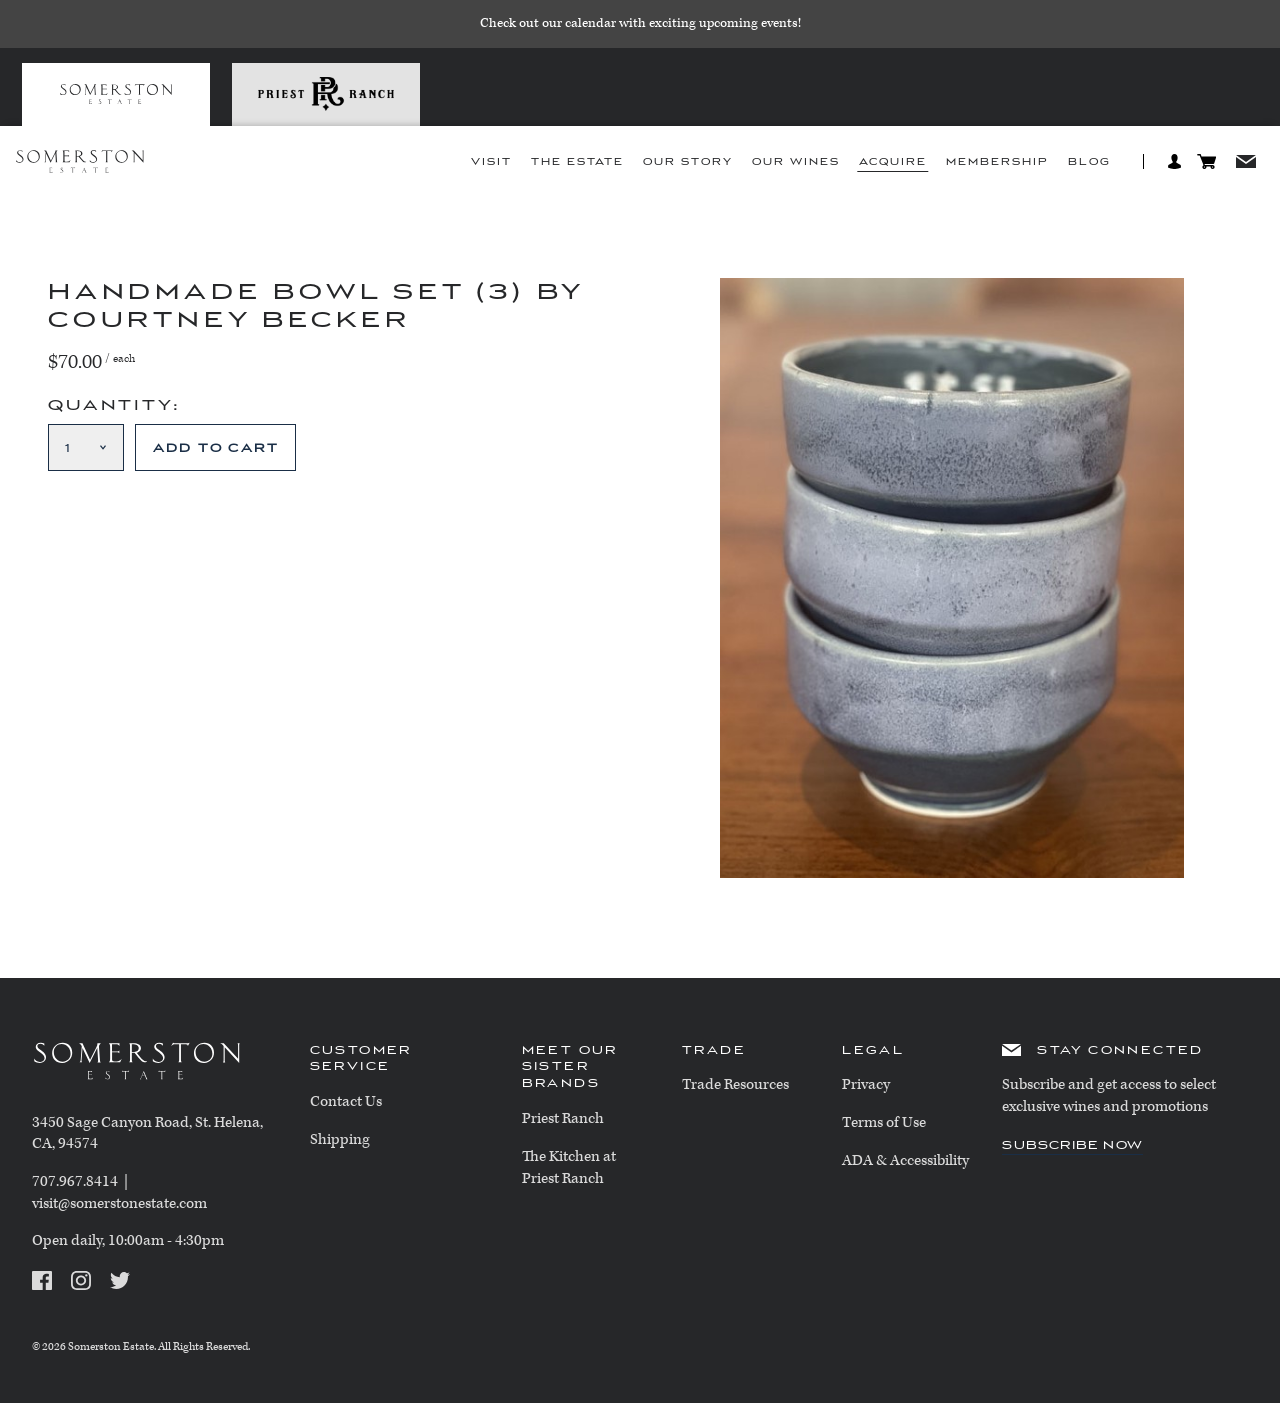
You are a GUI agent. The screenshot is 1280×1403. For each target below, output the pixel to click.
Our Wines (796, 162)
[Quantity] (86, 447)
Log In (1174, 161)
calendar (590, 23)
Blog (1089, 162)
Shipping (340, 1139)
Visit (491, 162)
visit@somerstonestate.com (119, 1203)
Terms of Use (884, 1122)
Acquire (893, 162)
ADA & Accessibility (905, 1160)
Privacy (866, 1084)
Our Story (688, 162)
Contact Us (346, 1101)
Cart (1206, 161)
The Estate (577, 162)
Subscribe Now (1072, 1145)
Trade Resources (735, 1084)
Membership (997, 162)
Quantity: (114, 405)
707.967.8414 (75, 1181)
